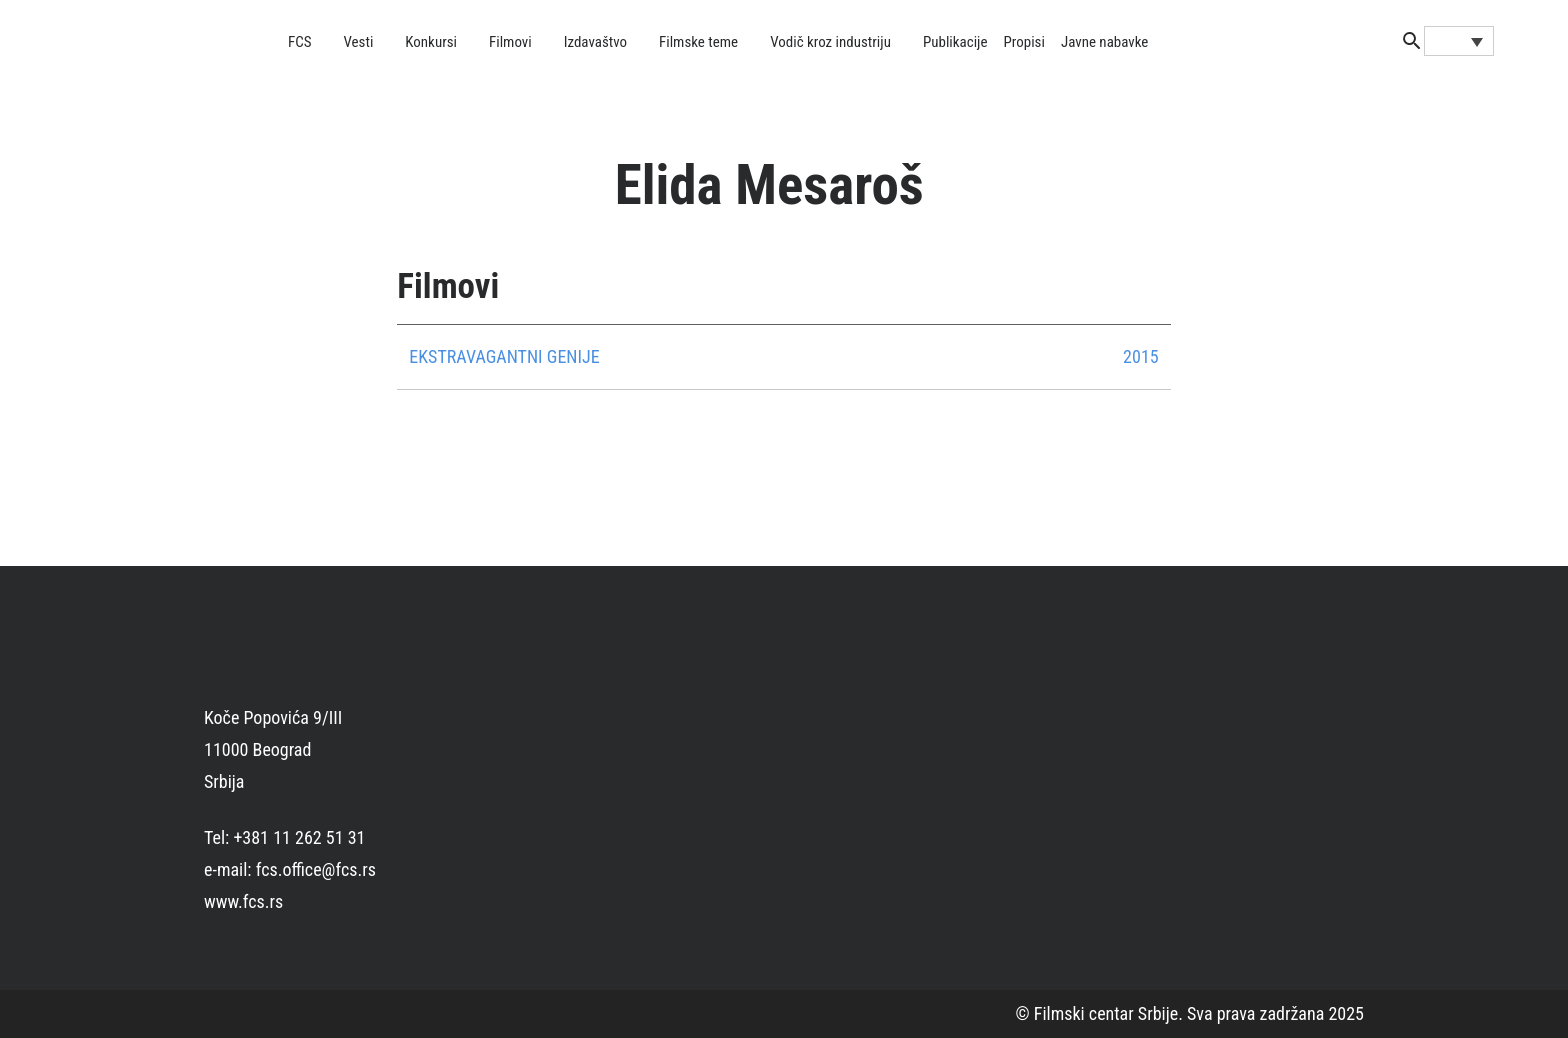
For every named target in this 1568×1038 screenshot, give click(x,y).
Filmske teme (698, 42)
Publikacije (955, 42)
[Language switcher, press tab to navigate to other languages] (1459, 41)
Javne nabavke (1104, 42)
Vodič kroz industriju (830, 42)
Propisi (1024, 42)
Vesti (359, 42)
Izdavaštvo (595, 42)
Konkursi (431, 42)
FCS (300, 42)
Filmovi (510, 42)
